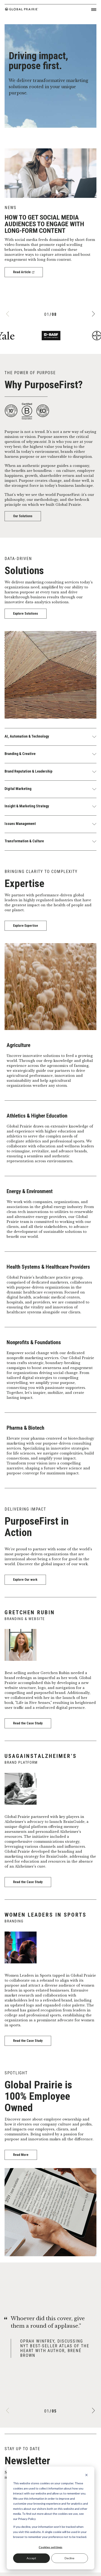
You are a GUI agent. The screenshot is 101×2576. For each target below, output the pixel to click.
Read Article (22, 272)
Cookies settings (50, 2547)
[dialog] (50, 2518)
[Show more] (94, 736)
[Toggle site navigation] (93, 9)
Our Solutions (22, 516)
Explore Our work (25, 1580)
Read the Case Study (28, 1723)
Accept (31, 2558)
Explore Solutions (25, 613)
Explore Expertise (25, 926)
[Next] (93, 314)
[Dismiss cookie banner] (86, 2475)
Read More (20, 2155)
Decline (69, 2558)
